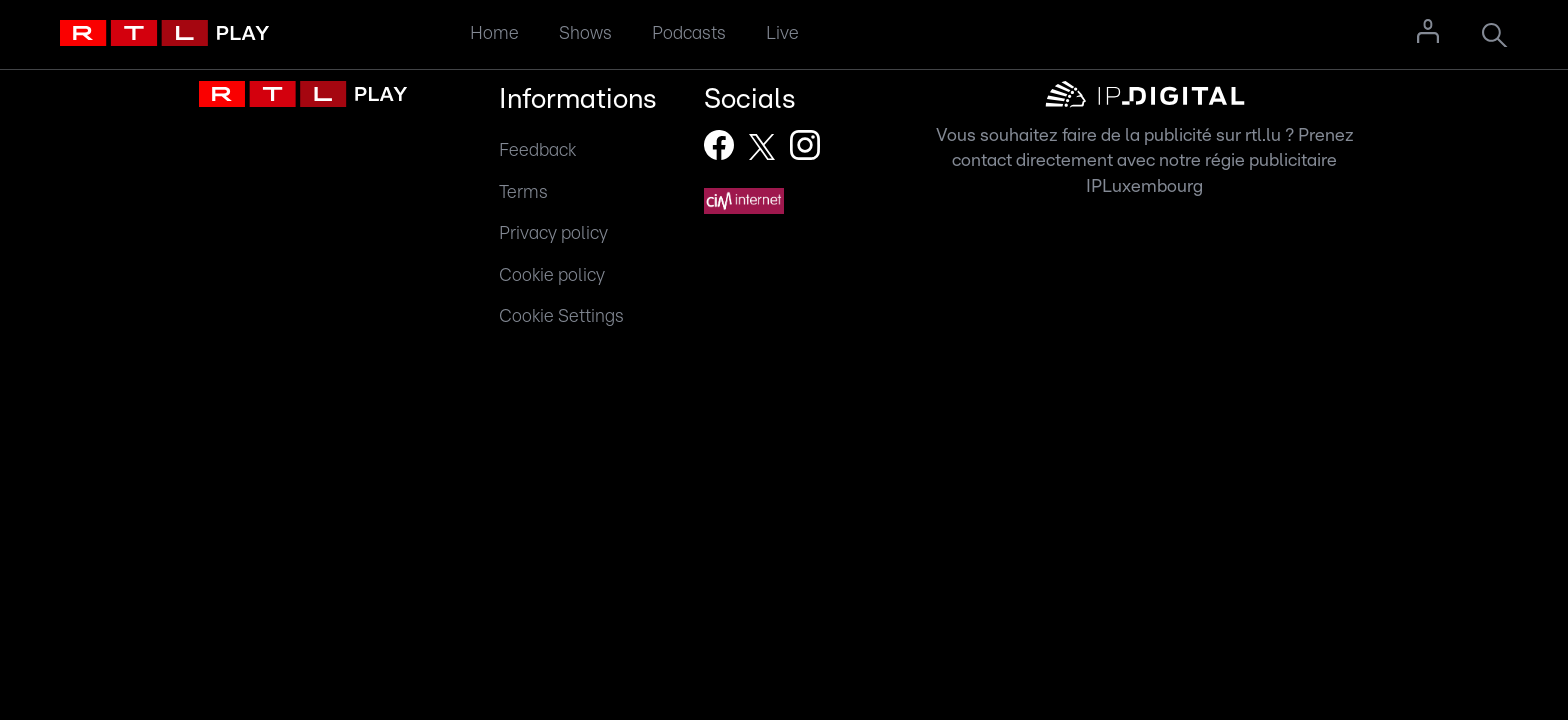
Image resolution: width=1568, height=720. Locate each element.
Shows (585, 33)
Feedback (537, 150)
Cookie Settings (561, 316)
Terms (523, 192)
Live (782, 33)
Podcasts (689, 33)
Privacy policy (553, 233)
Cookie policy (552, 275)
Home (494, 33)
